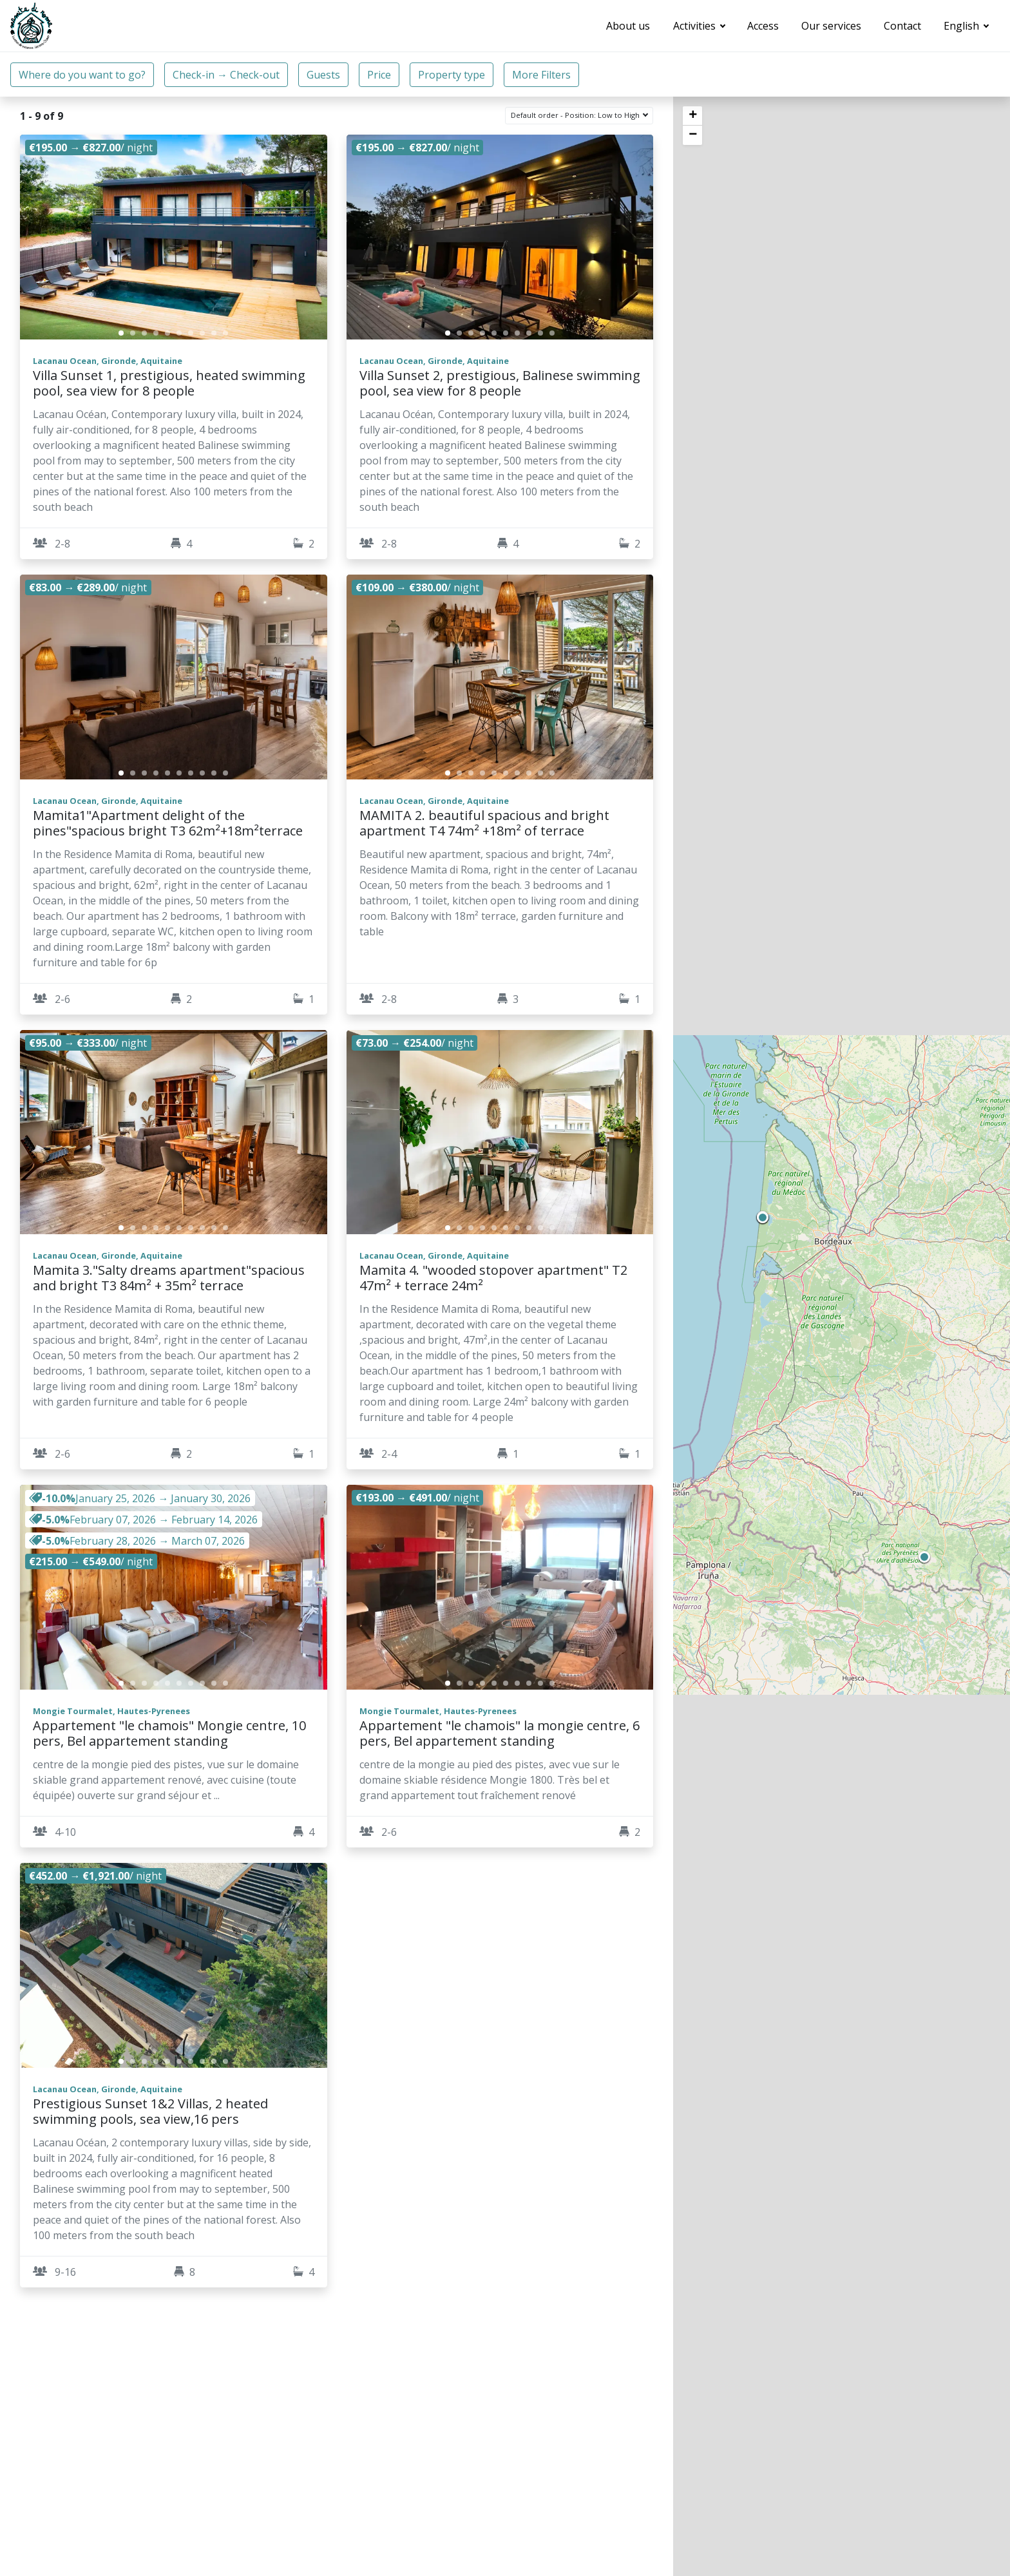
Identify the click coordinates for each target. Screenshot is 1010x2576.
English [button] (963, 26)
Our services (831, 26)
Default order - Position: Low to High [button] (576, 115)
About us (628, 26)
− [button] (693, 135)
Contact (902, 26)
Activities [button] (695, 26)
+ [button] (693, 116)
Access (763, 26)
